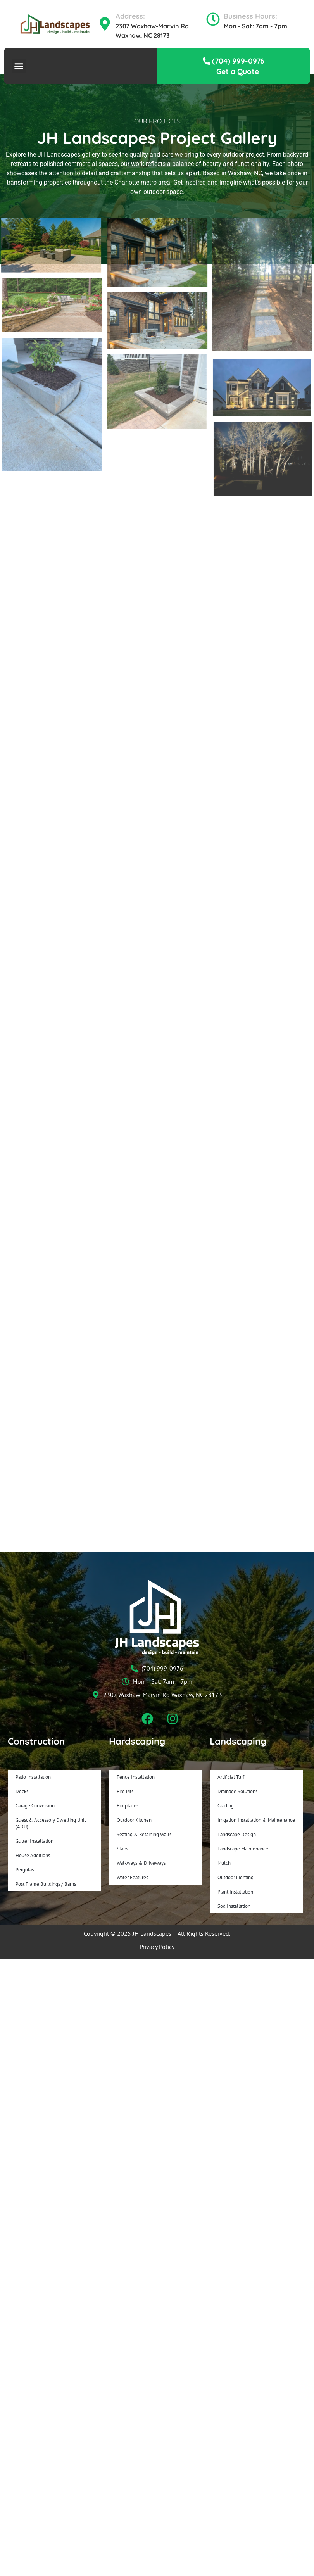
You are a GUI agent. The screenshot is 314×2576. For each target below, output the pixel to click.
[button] (19, 66)
